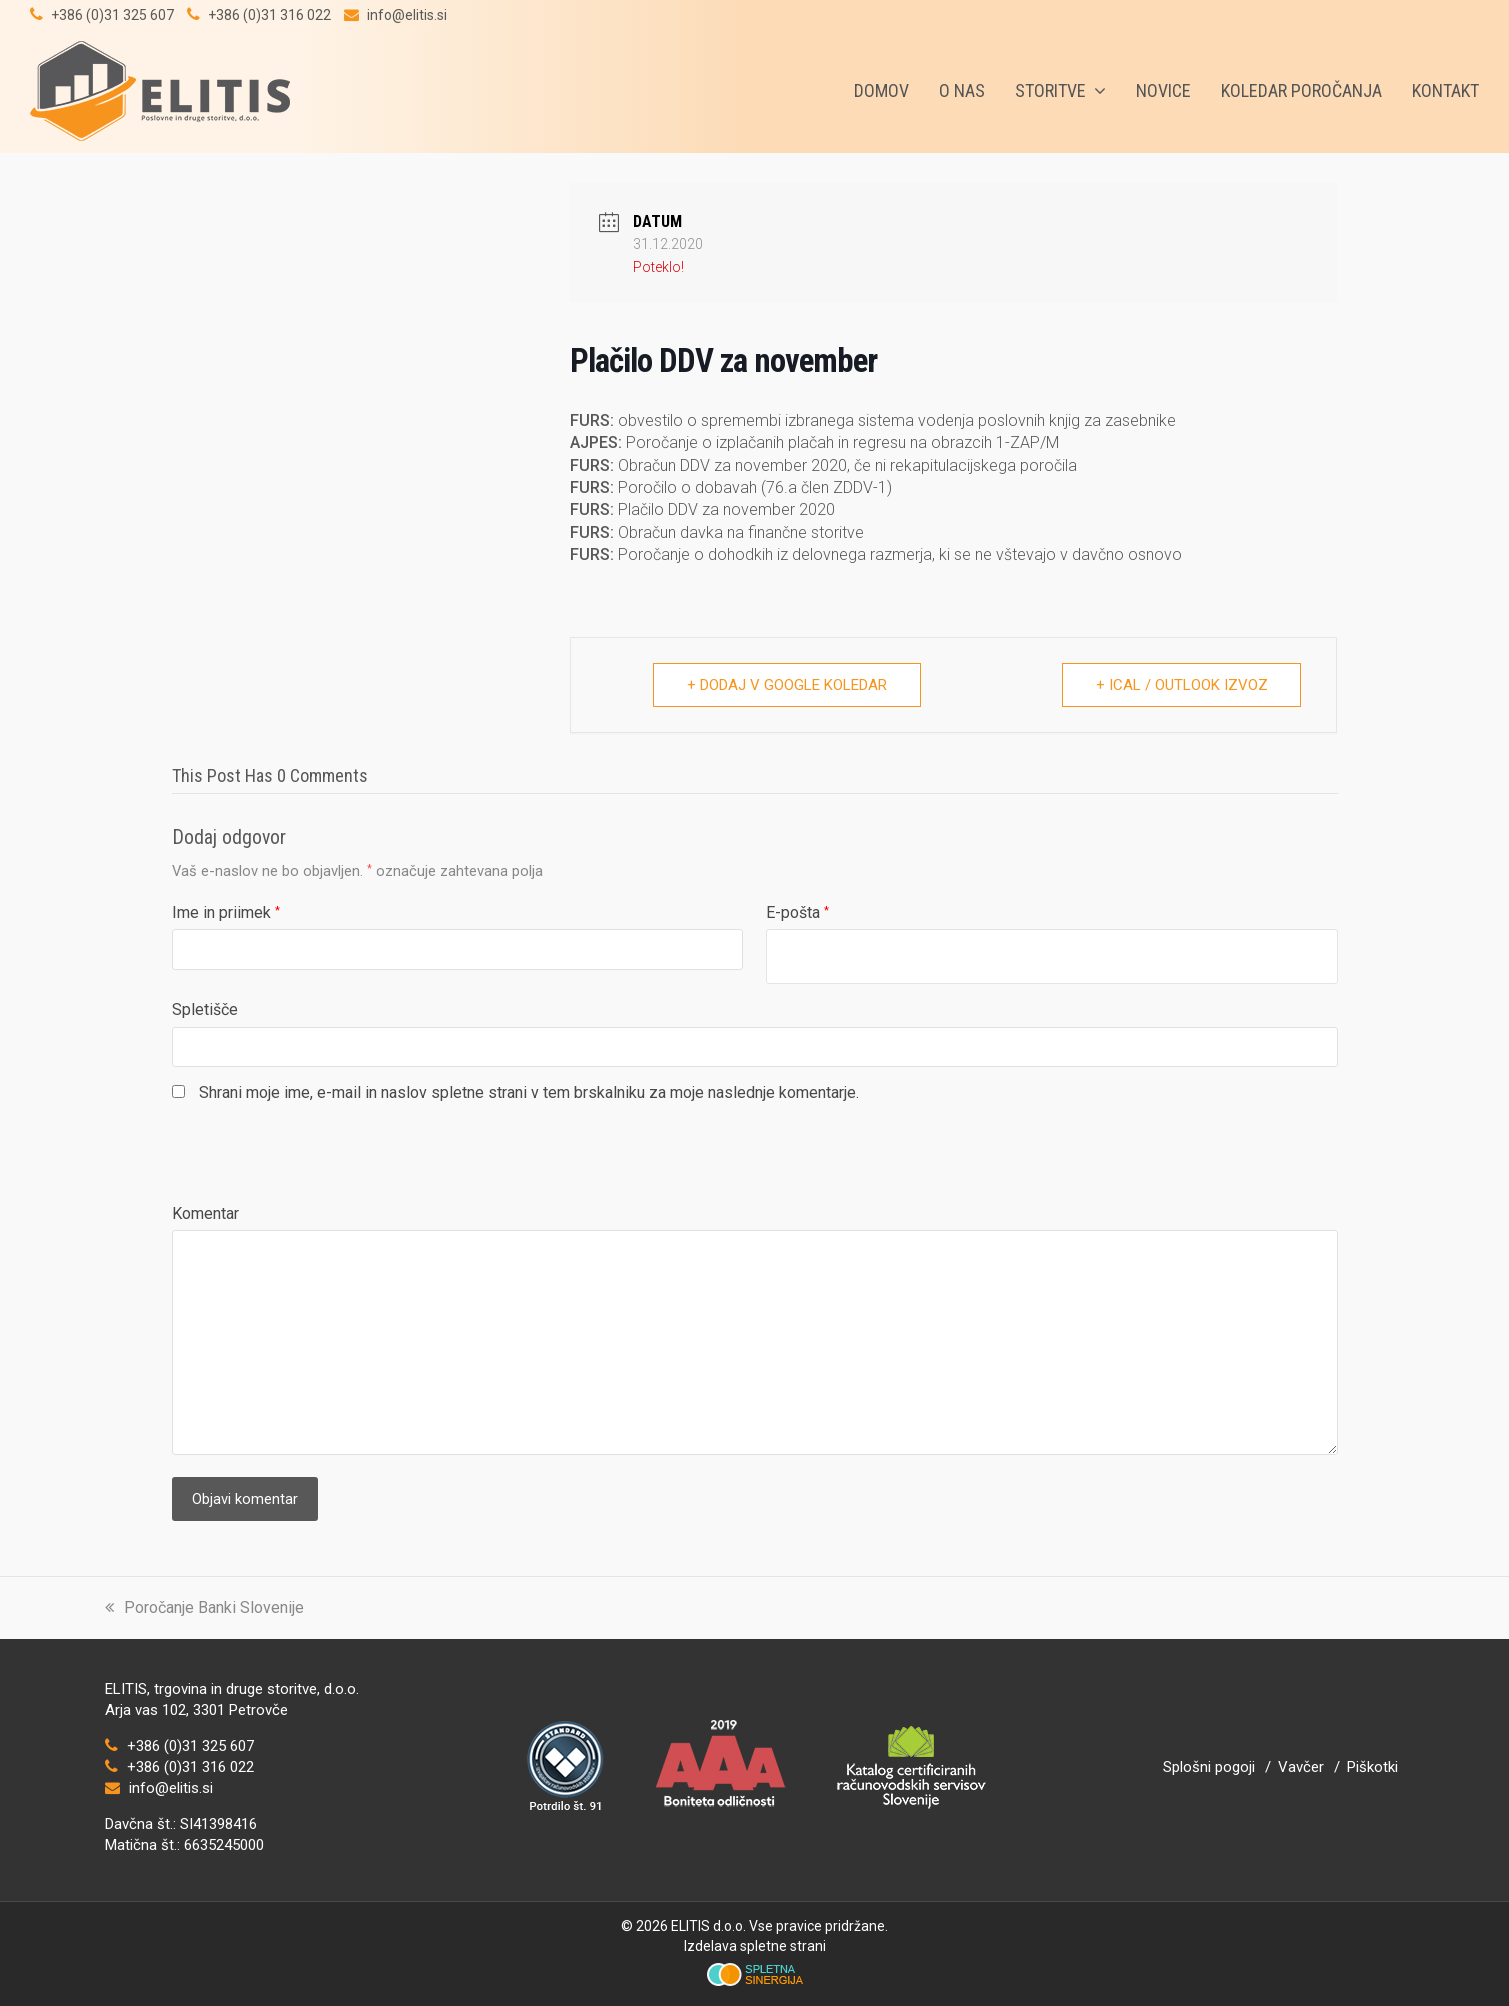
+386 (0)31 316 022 (269, 15)
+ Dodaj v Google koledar (787, 685)
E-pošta (797, 912)
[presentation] (324, 1164)
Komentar (205, 1213)
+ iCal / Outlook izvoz (1180, 685)
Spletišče (205, 1009)
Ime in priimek (226, 912)
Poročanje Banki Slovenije (204, 1607)
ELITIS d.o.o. (708, 1926)
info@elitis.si (407, 15)
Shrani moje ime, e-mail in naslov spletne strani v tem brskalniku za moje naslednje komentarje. (529, 1092)
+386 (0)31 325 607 (112, 15)
